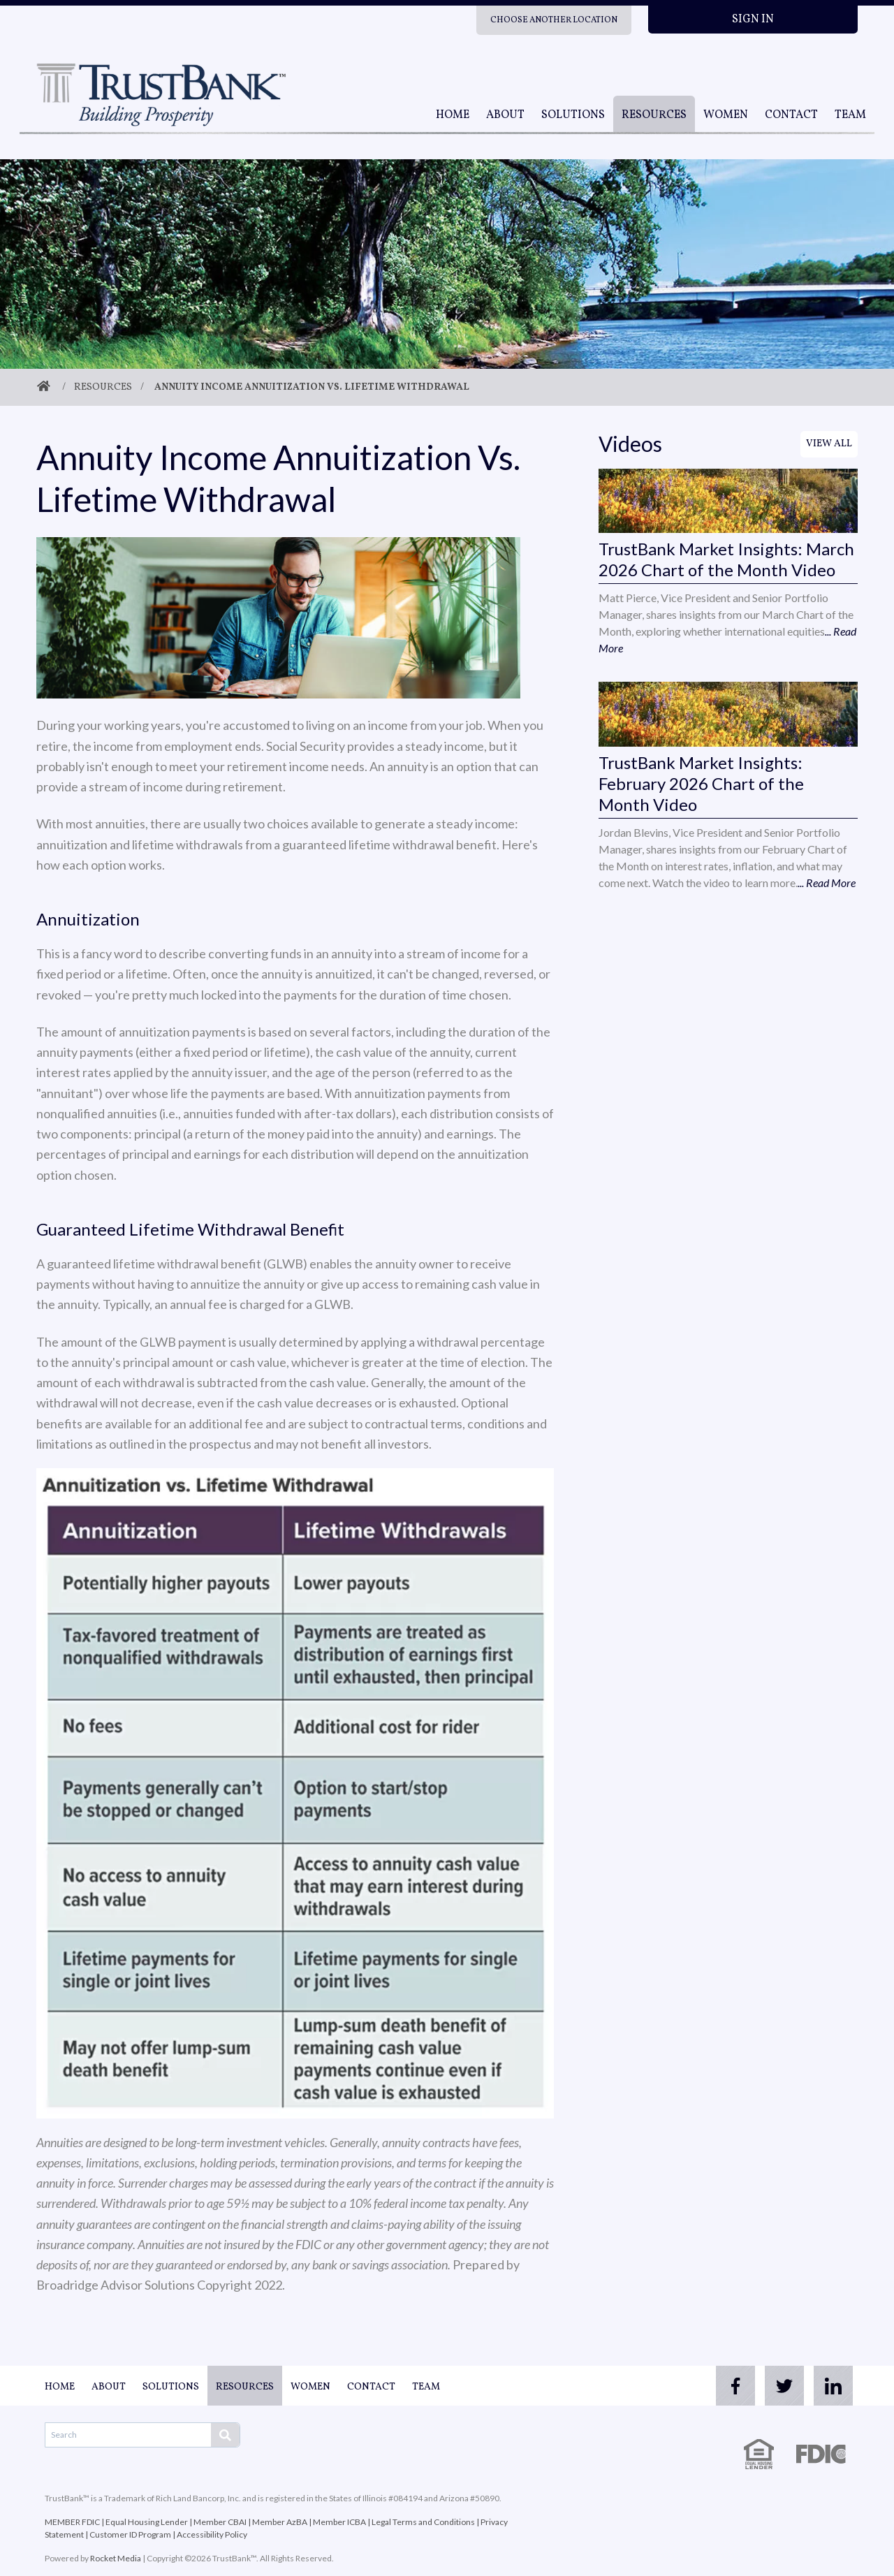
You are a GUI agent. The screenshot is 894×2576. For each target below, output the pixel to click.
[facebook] (718, 2386)
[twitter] (773, 2386)
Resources (654, 115)
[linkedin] (829, 2386)
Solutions (573, 115)
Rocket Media (115, 2558)
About (505, 115)
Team (850, 115)
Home (452, 115)
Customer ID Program (130, 2534)
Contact (791, 115)
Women (725, 115)
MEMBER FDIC (72, 2522)
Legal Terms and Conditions (423, 2522)
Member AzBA (279, 2522)
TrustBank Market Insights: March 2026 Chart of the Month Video (726, 559)
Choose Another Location (553, 20)
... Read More (827, 882)
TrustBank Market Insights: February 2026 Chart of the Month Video (701, 783)
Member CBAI (220, 2522)
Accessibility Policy (212, 2534)
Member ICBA (339, 2522)
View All (829, 444)
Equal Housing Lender (146, 2522)
